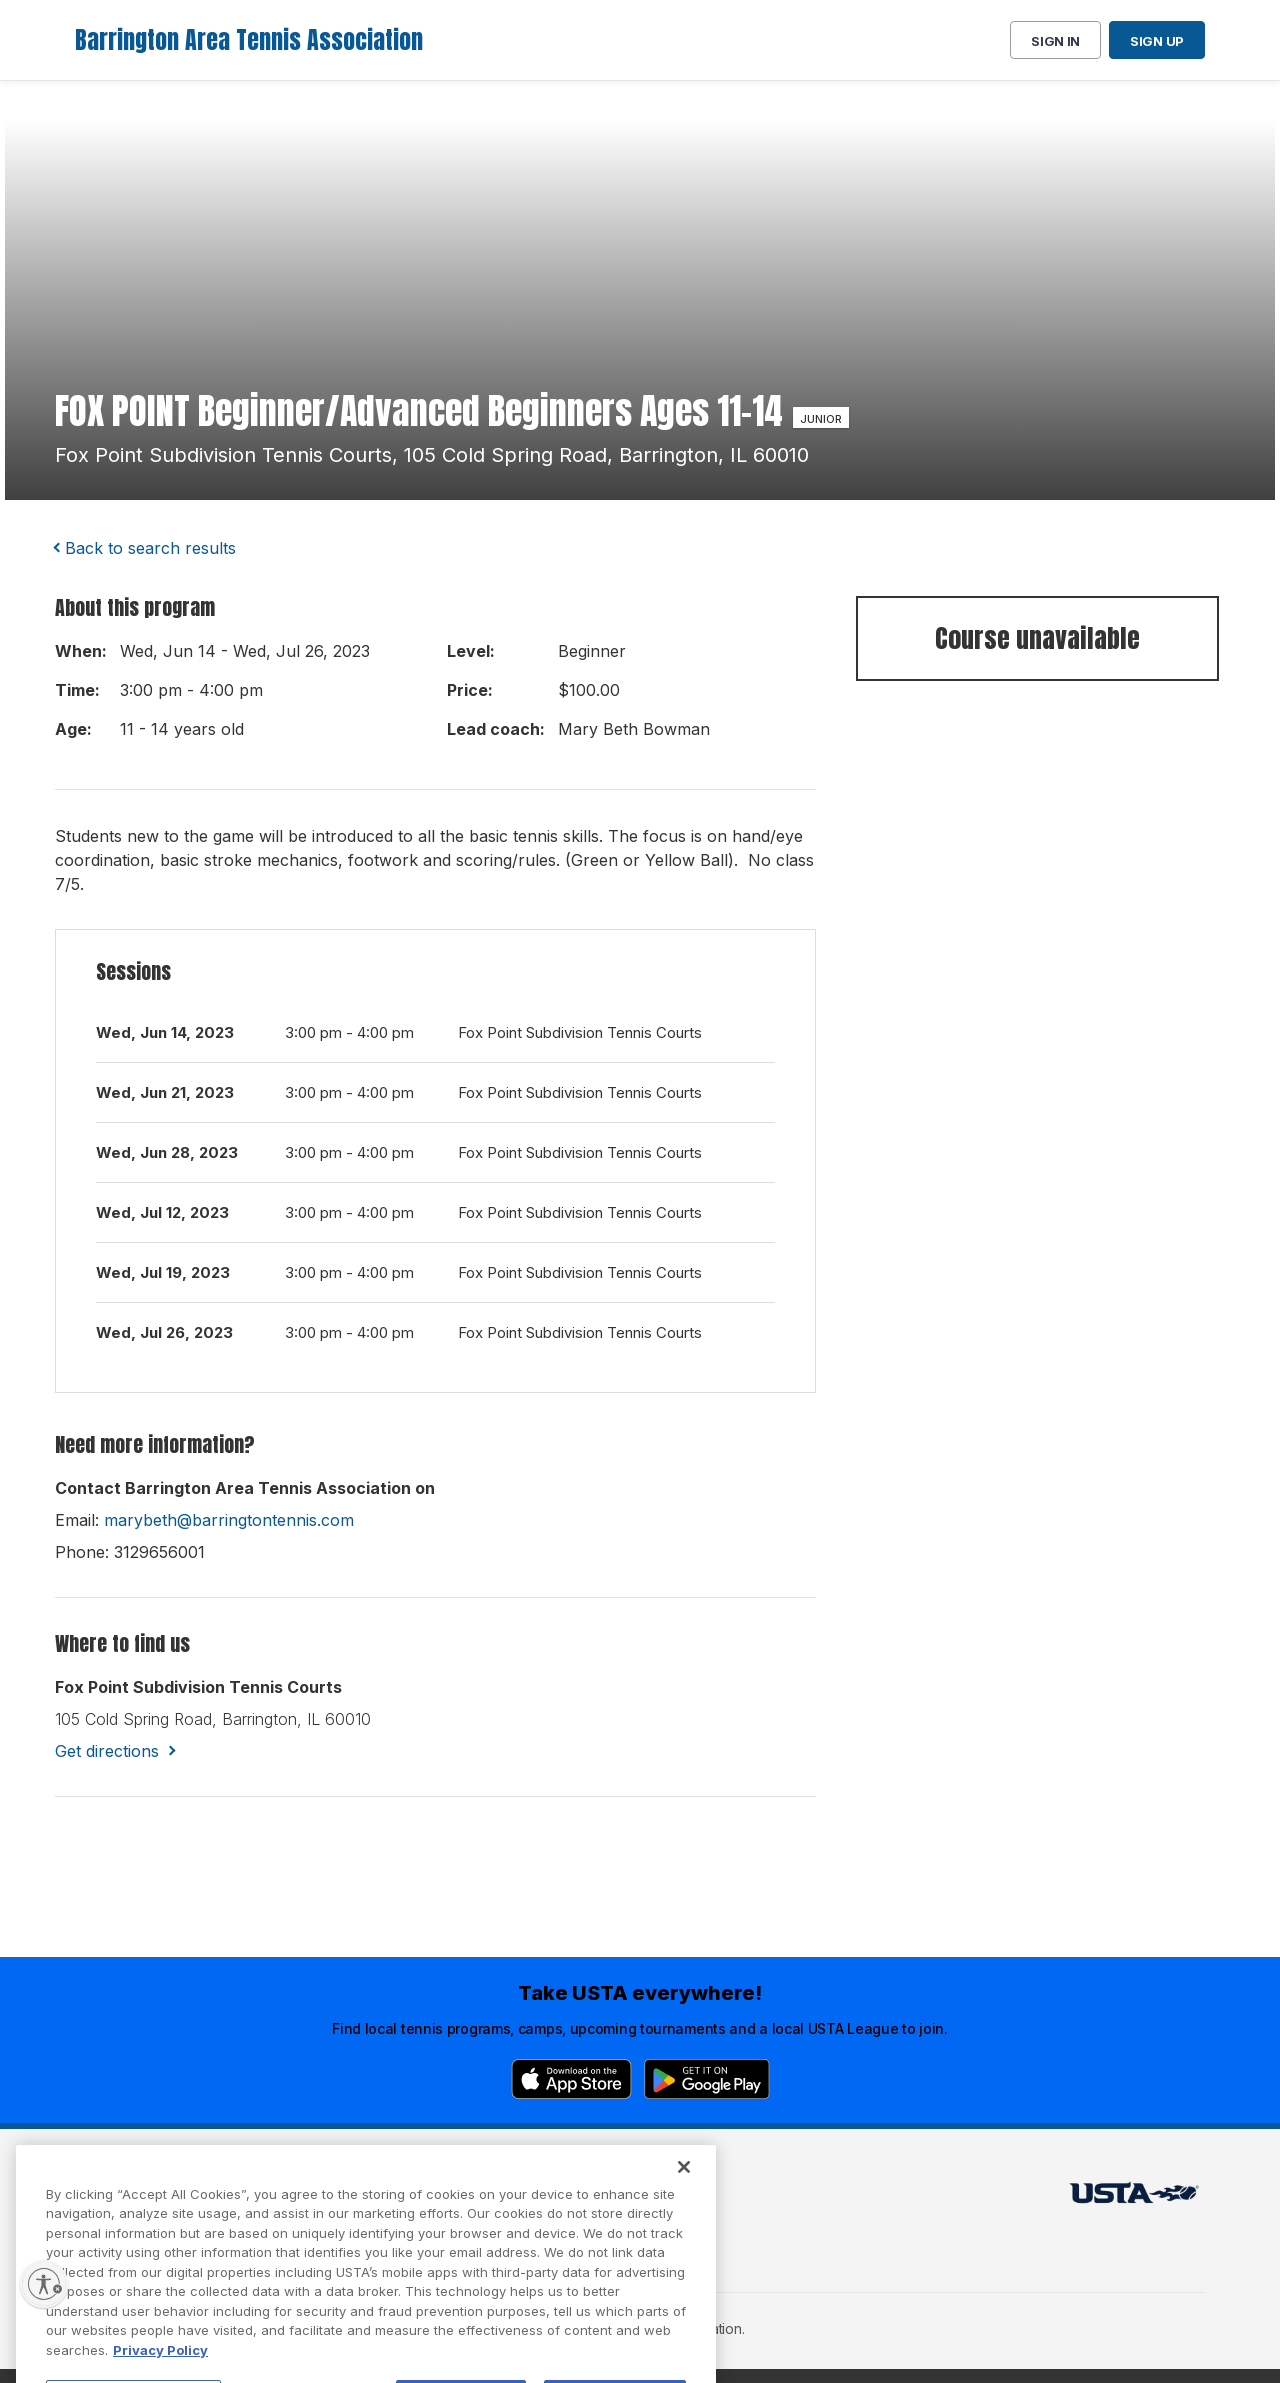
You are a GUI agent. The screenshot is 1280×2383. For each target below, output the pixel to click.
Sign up (1157, 41)
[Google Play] (707, 2079)
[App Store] (571, 2079)
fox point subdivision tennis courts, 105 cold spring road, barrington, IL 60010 (432, 455)
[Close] (684, 2206)
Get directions (107, 1751)
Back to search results (150, 548)
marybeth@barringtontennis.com (229, 1520)
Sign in (1055, 41)
